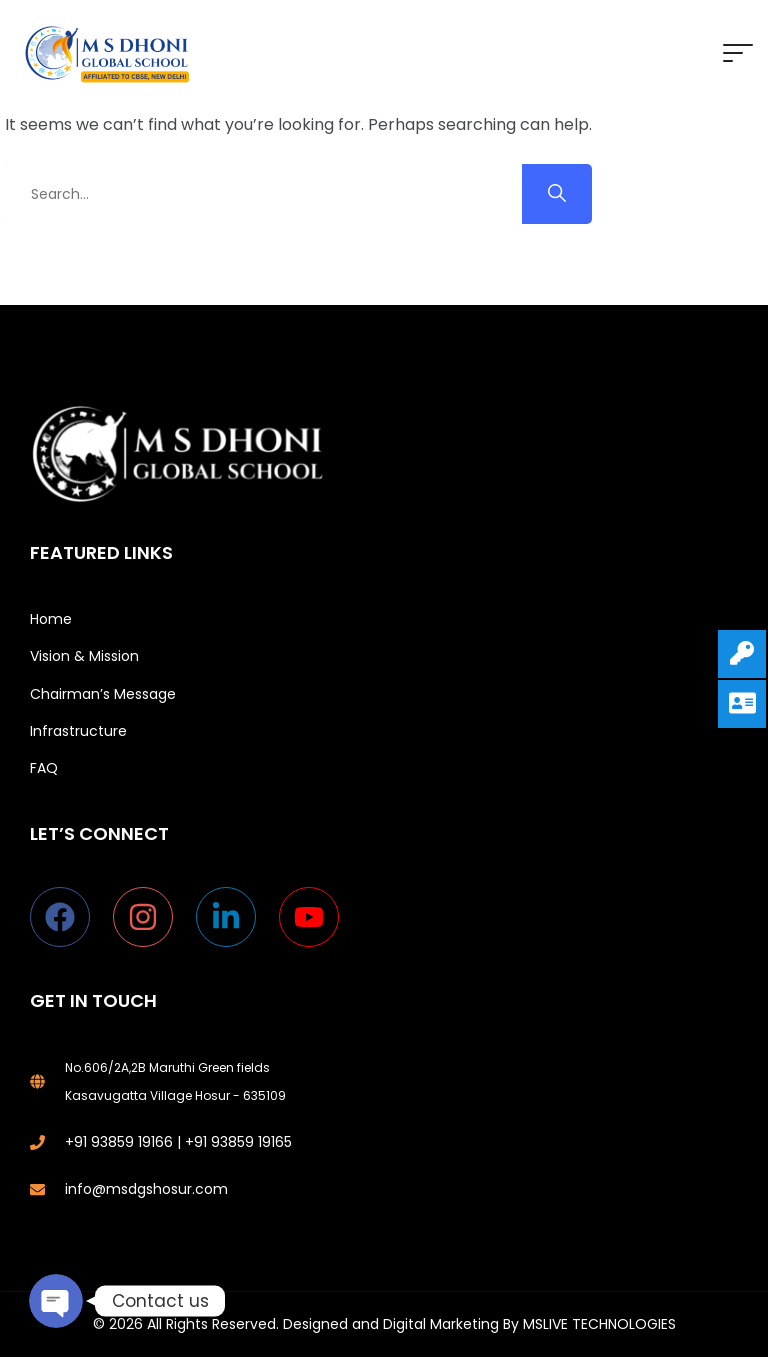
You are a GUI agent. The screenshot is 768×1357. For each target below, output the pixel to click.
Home (51, 619)
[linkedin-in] (235, 917)
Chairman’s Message (103, 694)
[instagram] (152, 917)
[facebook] (69, 917)
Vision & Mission (84, 656)
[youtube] (313, 917)
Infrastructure (78, 731)
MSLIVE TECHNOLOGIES (599, 1324)
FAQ (44, 768)
